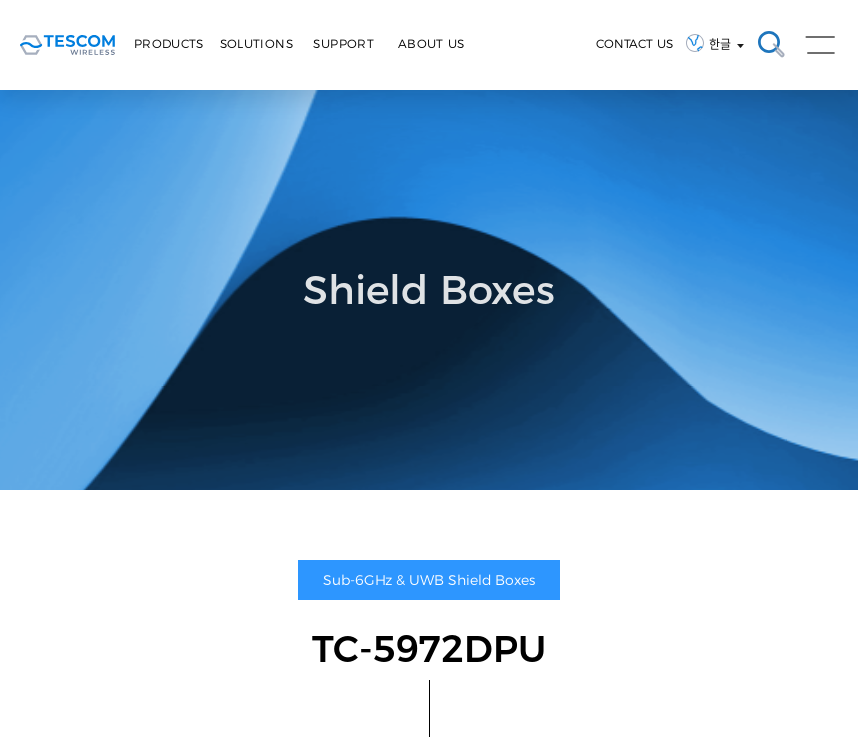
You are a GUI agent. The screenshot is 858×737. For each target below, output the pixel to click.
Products (169, 43)
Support (343, 43)
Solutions (256, 43)
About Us (431, 43)
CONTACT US (634, 43)
